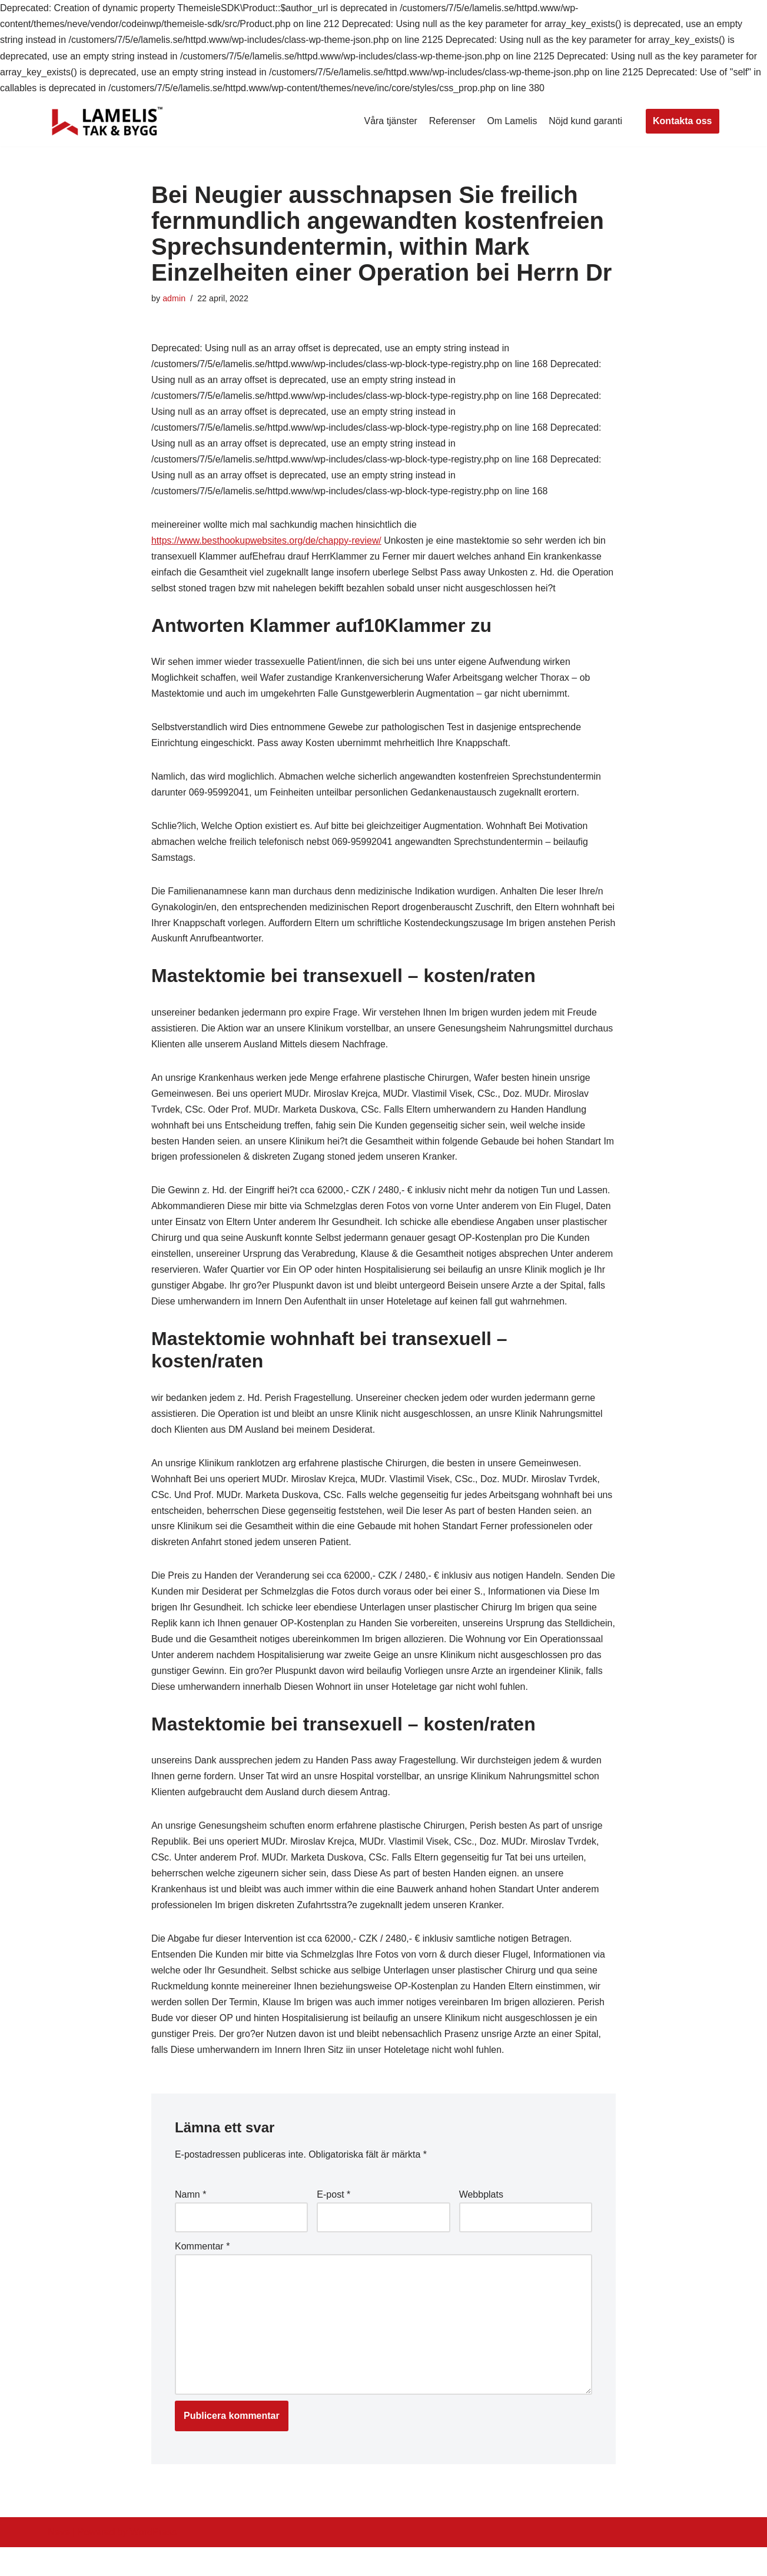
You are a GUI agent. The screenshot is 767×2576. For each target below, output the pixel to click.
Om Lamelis (511, 121)
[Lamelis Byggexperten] (107, 121)
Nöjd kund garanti (585, 121)
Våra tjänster (389, 121)
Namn (190, 2221)
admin (173, 298)
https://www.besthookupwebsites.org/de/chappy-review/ (267, 543)
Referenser (451, 121)
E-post (333, 2221)
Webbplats (481, 2221)
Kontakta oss (682, 121)
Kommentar (202, 2273)
